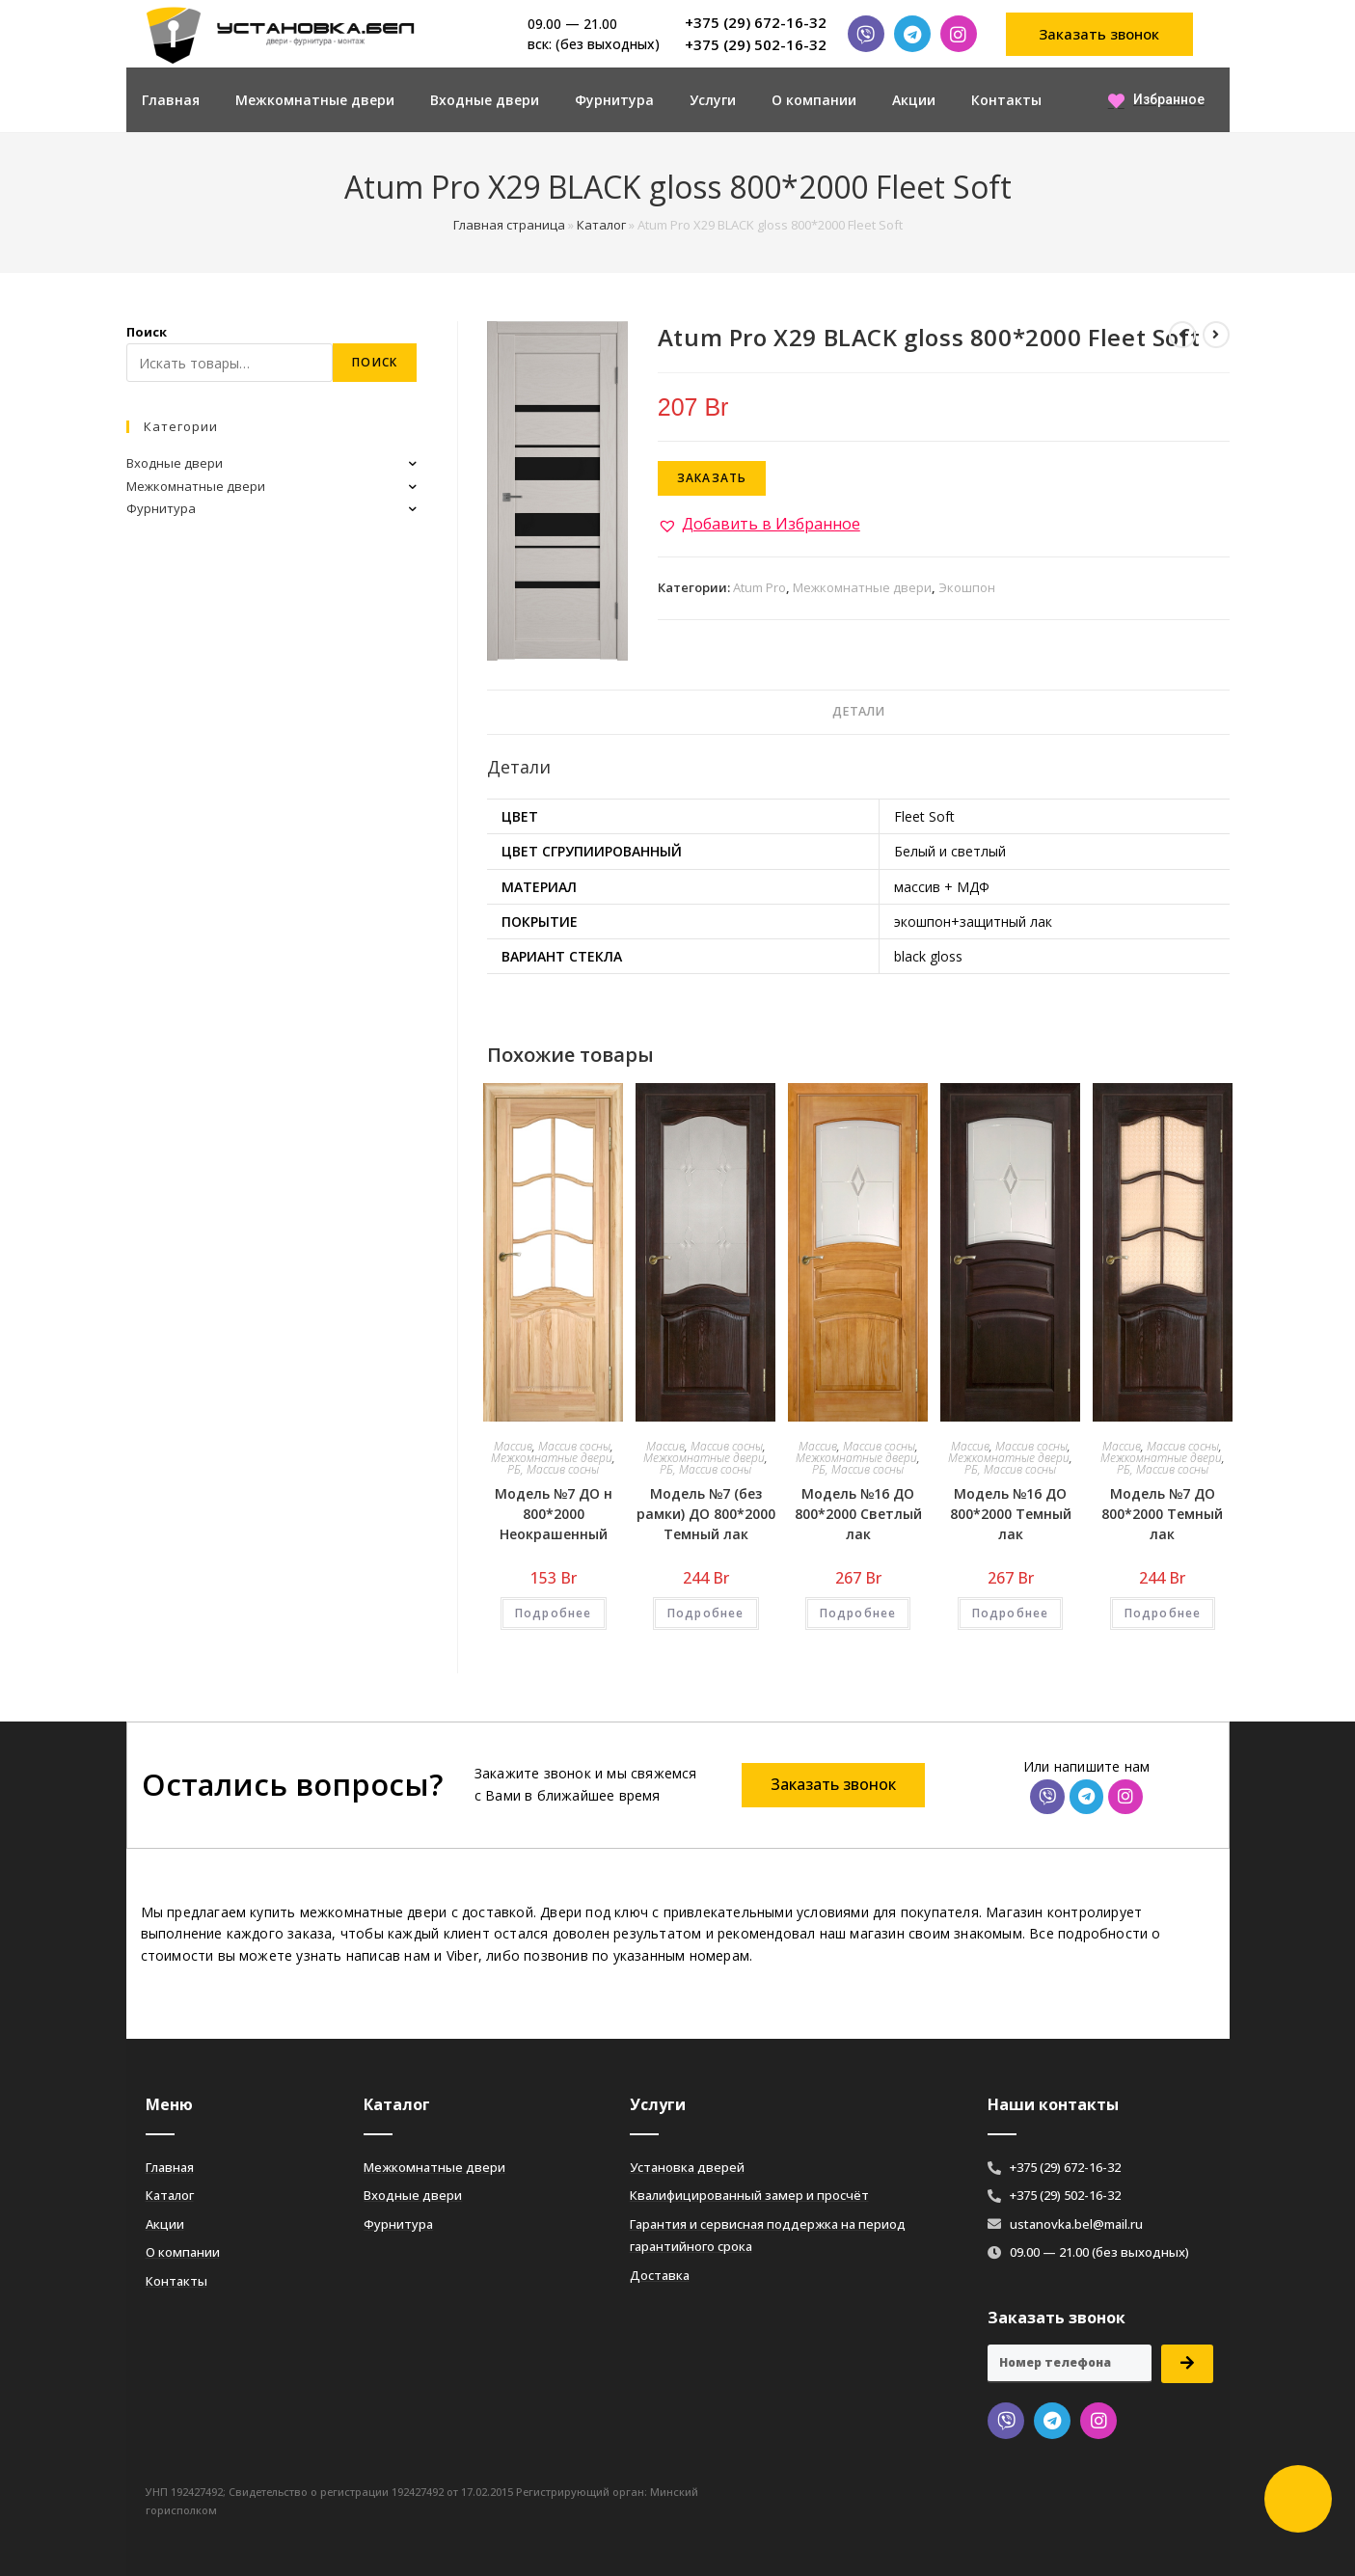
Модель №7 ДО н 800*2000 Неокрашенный (553, 1513)
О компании (814, 100)
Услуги (713, 100)
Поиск (146, 331)
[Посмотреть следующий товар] (1216, 334)
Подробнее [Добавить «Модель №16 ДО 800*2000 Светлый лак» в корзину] (858, 1613)
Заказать (712, 478)
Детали (858, 711)
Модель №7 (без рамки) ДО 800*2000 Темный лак (706, 1513)
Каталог (601, 224)
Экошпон (966, 587)
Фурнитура (614, 100)
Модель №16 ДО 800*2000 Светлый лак (858, 1513)
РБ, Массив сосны (553, 1469)
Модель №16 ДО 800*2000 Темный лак (1010, 1513)
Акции (913, 100)
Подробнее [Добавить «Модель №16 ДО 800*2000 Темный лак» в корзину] (1010, 1613)
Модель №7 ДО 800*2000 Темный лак (1162, 1513)
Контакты (1006, 100)
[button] (1099, 34)
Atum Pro (759, 587)
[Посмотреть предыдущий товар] (1182, 334)
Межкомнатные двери (314, 100)
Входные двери (484, 100)
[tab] (858, 712)
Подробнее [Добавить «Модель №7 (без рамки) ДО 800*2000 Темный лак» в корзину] (706, 1613)
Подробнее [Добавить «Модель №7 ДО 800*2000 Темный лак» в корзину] (1163, 1613)
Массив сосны (574, 1446)
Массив (513, 1446)
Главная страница (509, 224)
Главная (171, 100)
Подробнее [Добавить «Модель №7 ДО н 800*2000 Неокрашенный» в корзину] (553, 1613)
